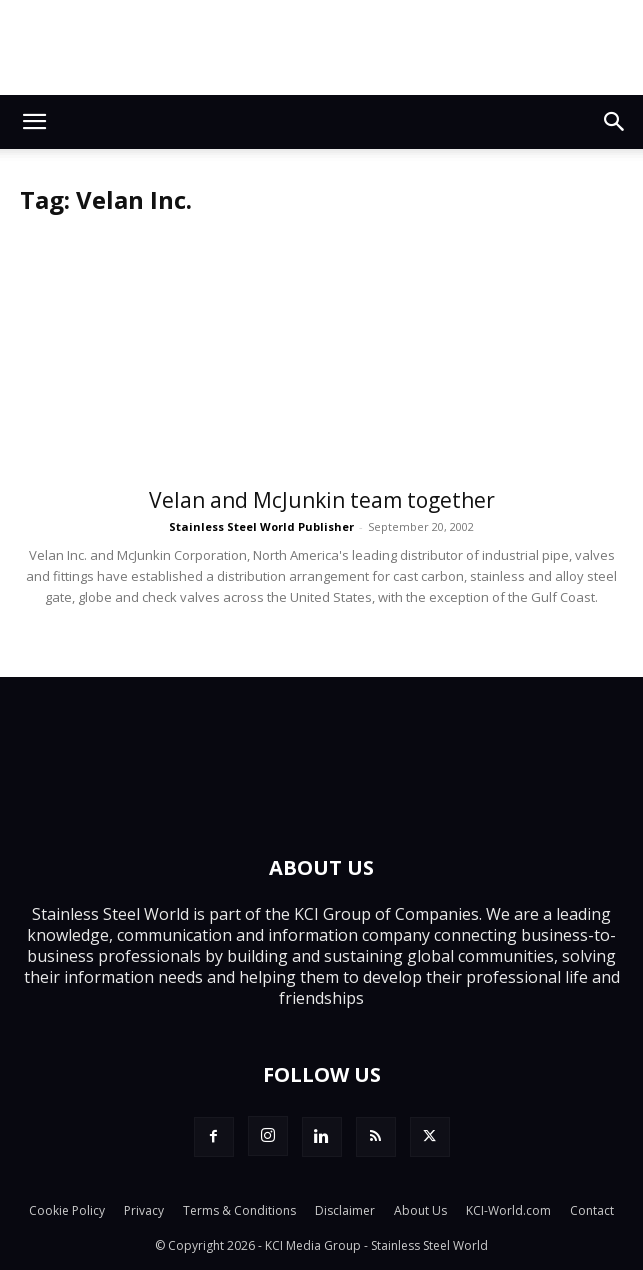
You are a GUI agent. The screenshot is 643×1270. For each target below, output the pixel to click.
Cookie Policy (67, 1210)
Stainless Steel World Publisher (261, 526)
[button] (34, 122)
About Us (420, 1210)
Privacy (144, 1210)
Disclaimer (345, 1210)
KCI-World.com (508, 1210)
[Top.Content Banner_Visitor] (321, 47)
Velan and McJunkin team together (322, 500)
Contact (592, 1210)
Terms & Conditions (239, 1210)
